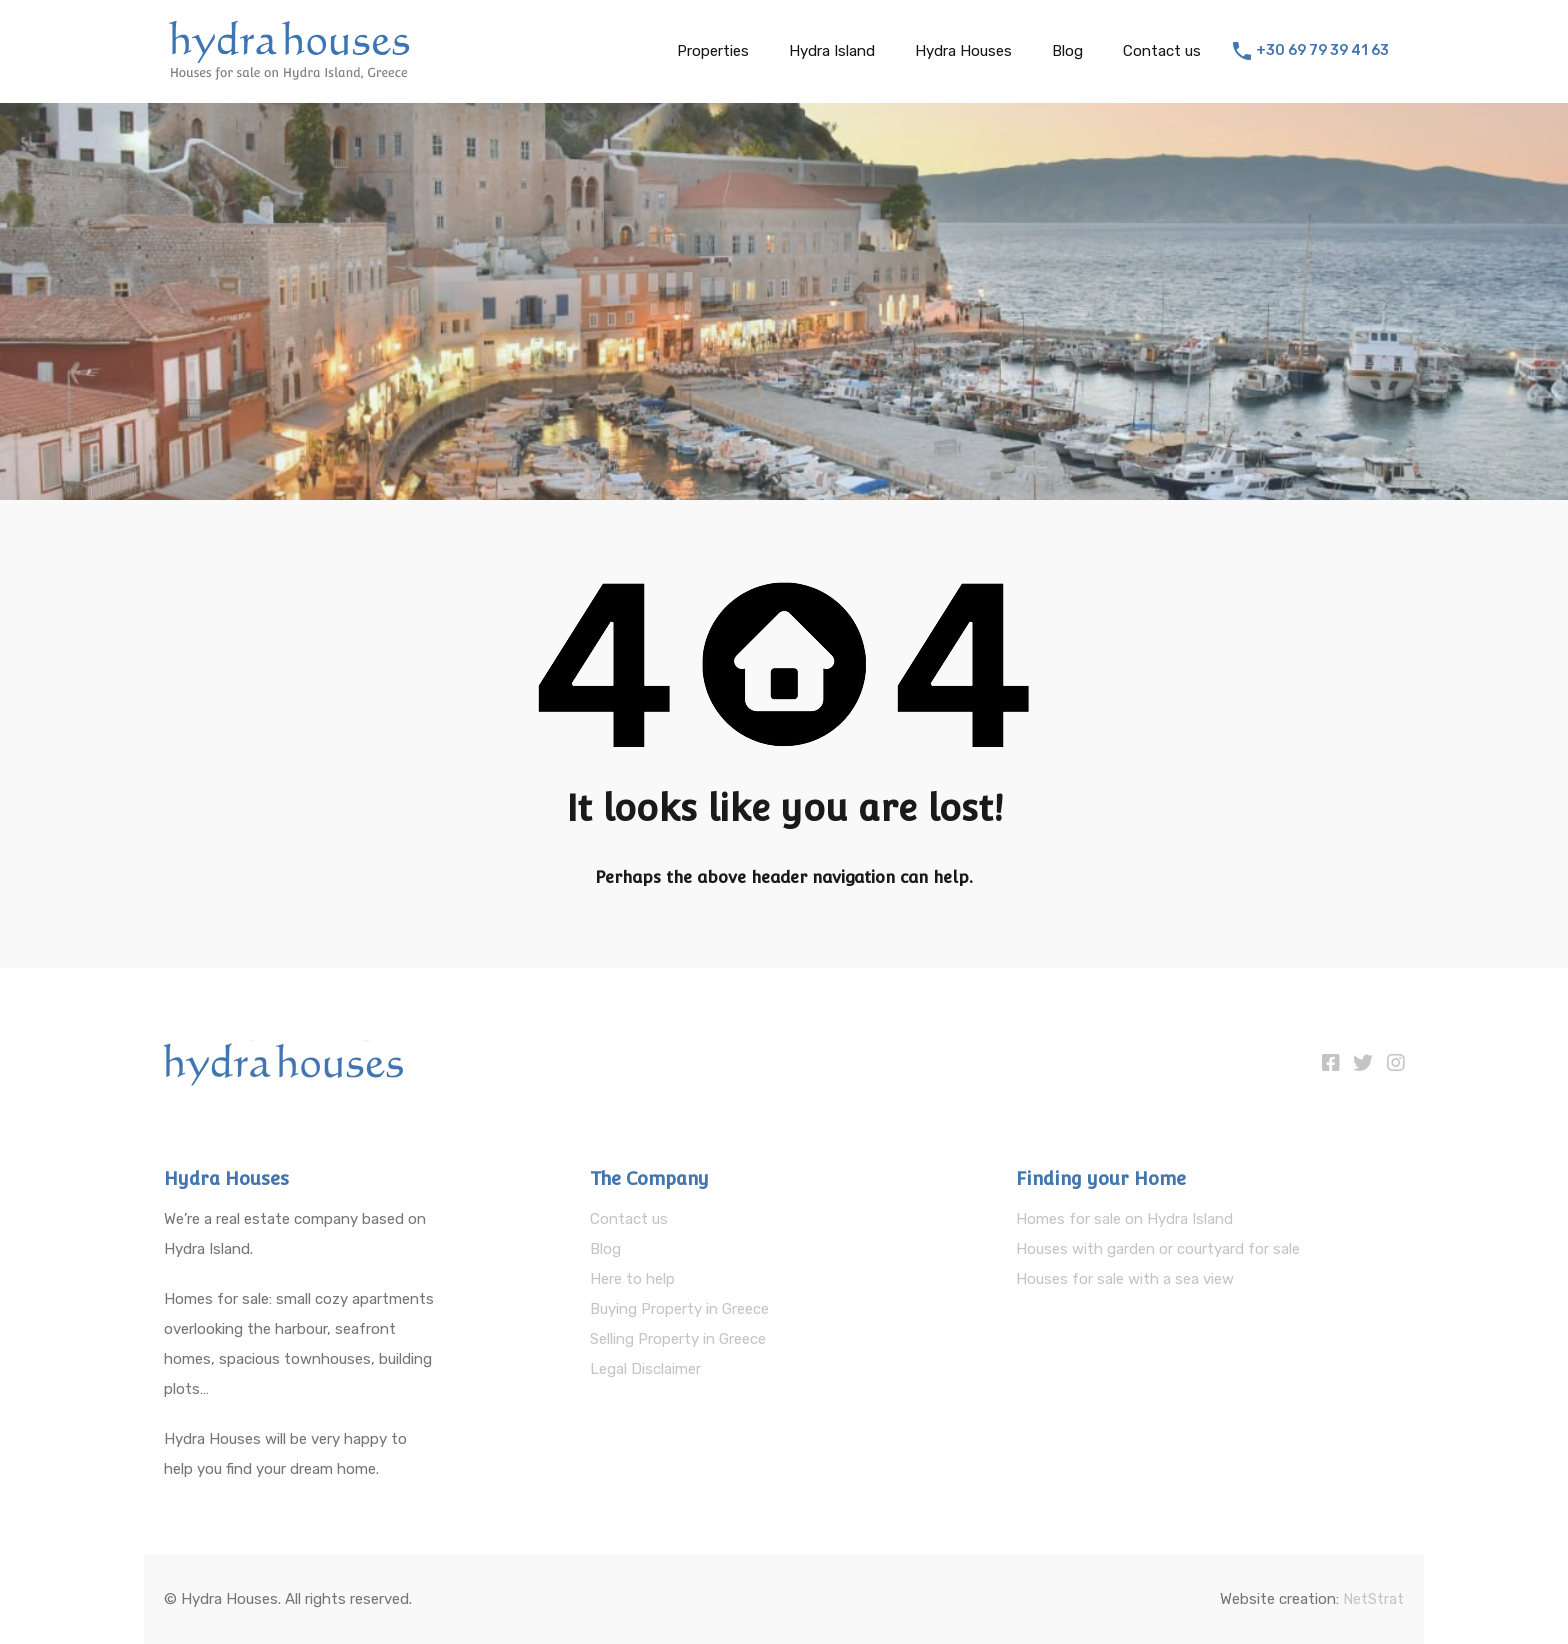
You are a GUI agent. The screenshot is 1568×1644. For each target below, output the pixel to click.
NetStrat (1373, 1599)
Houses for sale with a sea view (1125, 1279)
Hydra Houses (963, 51)
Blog (1067, 51)
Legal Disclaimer (645, 1369)
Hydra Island (832, 51)
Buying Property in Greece (679, 1309)
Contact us (1162, 51)
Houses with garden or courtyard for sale (1158, 1249)
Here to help (632, 1279)
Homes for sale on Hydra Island (1124, 1219)
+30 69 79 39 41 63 (1322, 51)
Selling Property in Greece (678, 1339)
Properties (713, 51)
